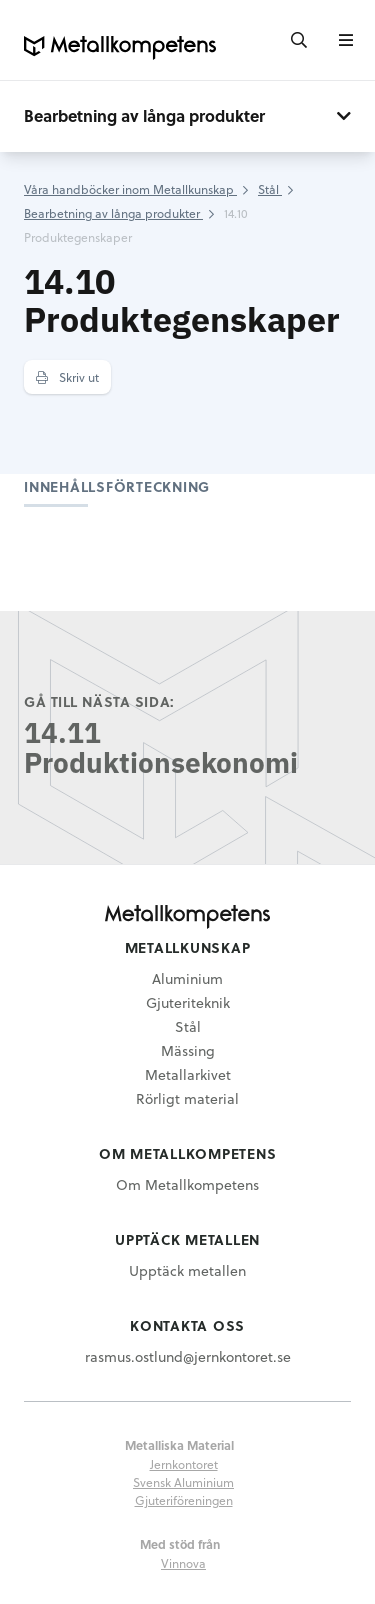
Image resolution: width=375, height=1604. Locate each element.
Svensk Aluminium (183, 1482)
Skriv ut (67, 377)
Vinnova (183, 1563)
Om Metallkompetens (187, 1184)
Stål (188, 1026)
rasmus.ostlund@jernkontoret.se (188, 1356)
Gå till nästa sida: (99, 701)
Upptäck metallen (187, 1270)
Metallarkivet (188, 1074)
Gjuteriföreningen (184, 1500)
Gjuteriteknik (188, 1002)
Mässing (188, 1050)
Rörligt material (187, 1098)
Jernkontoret (184, 1464)
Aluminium (187, 978)
